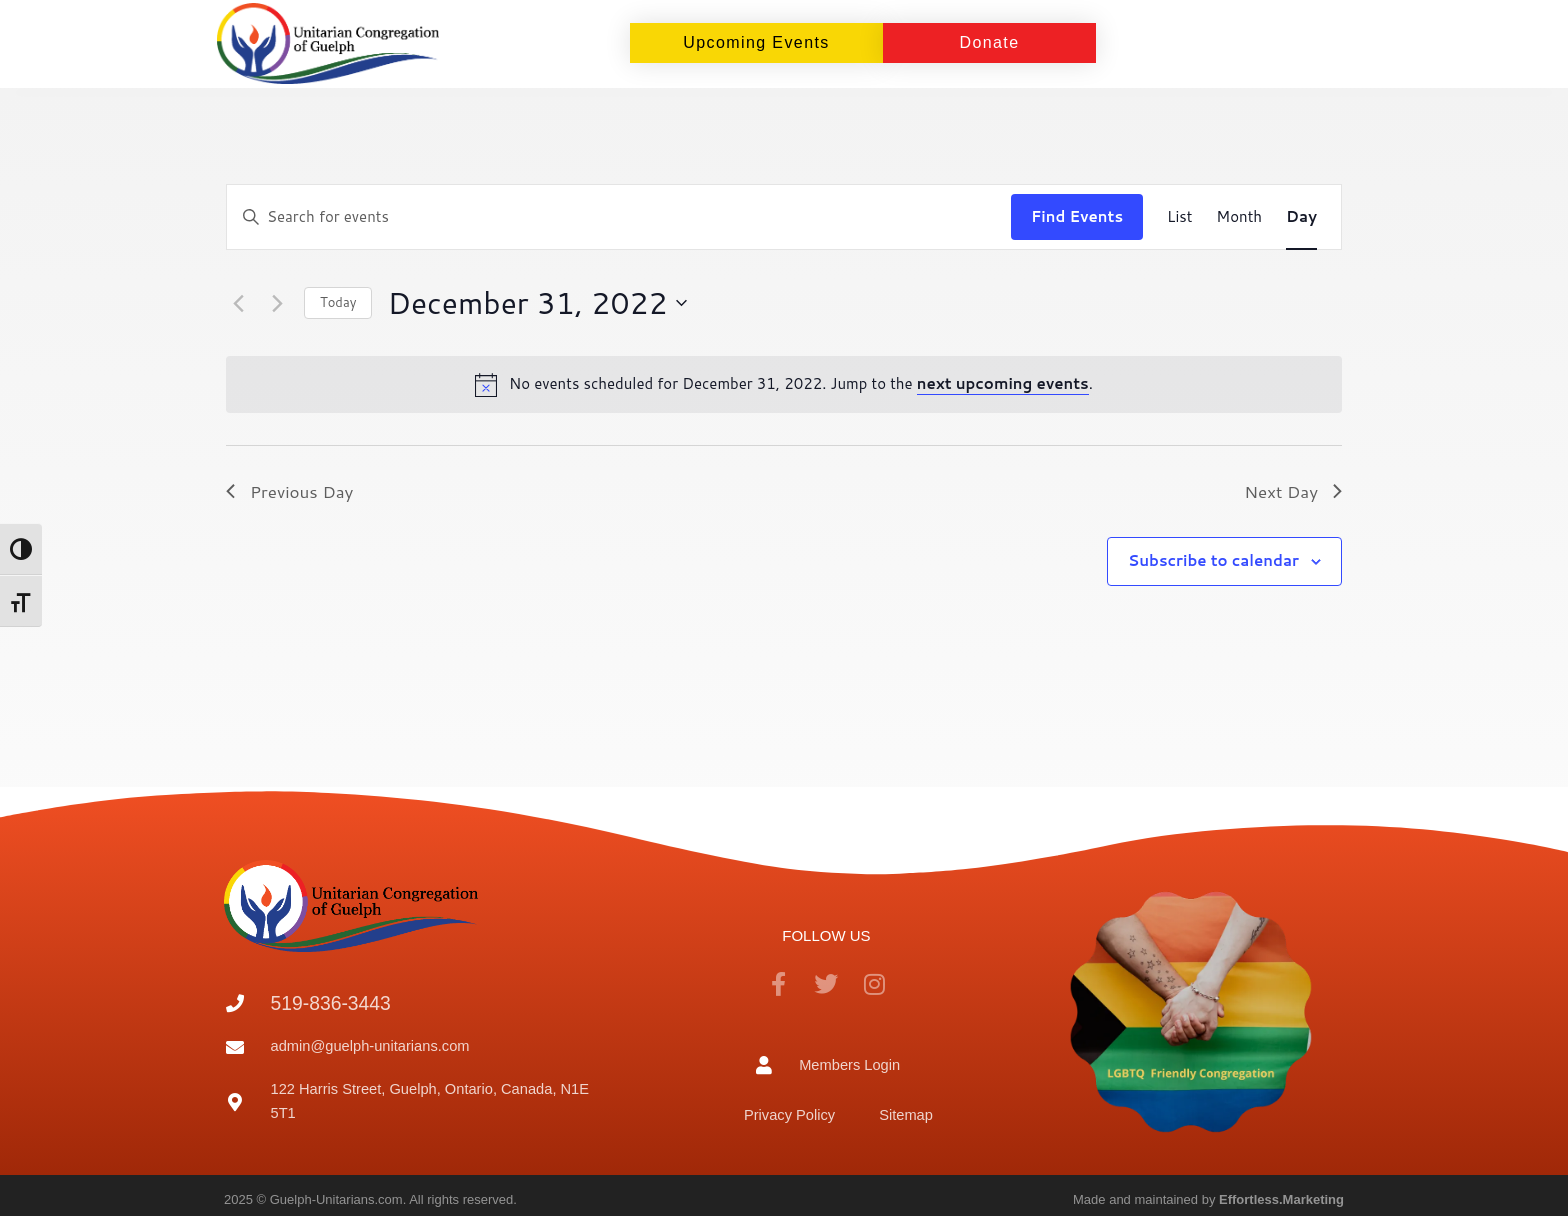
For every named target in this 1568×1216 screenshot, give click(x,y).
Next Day (1293, 491)
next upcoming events (1003, 383)
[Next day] (277, 303)
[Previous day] (238, 303)
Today (338, 302)
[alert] (784, 384)
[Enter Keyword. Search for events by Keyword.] (619, 217)
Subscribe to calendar (1213, 560)
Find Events (1077, 216)
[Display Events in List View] (1179, 217)
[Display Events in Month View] (1239, 217)
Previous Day (289, 491)
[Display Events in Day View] (1301, 217)
